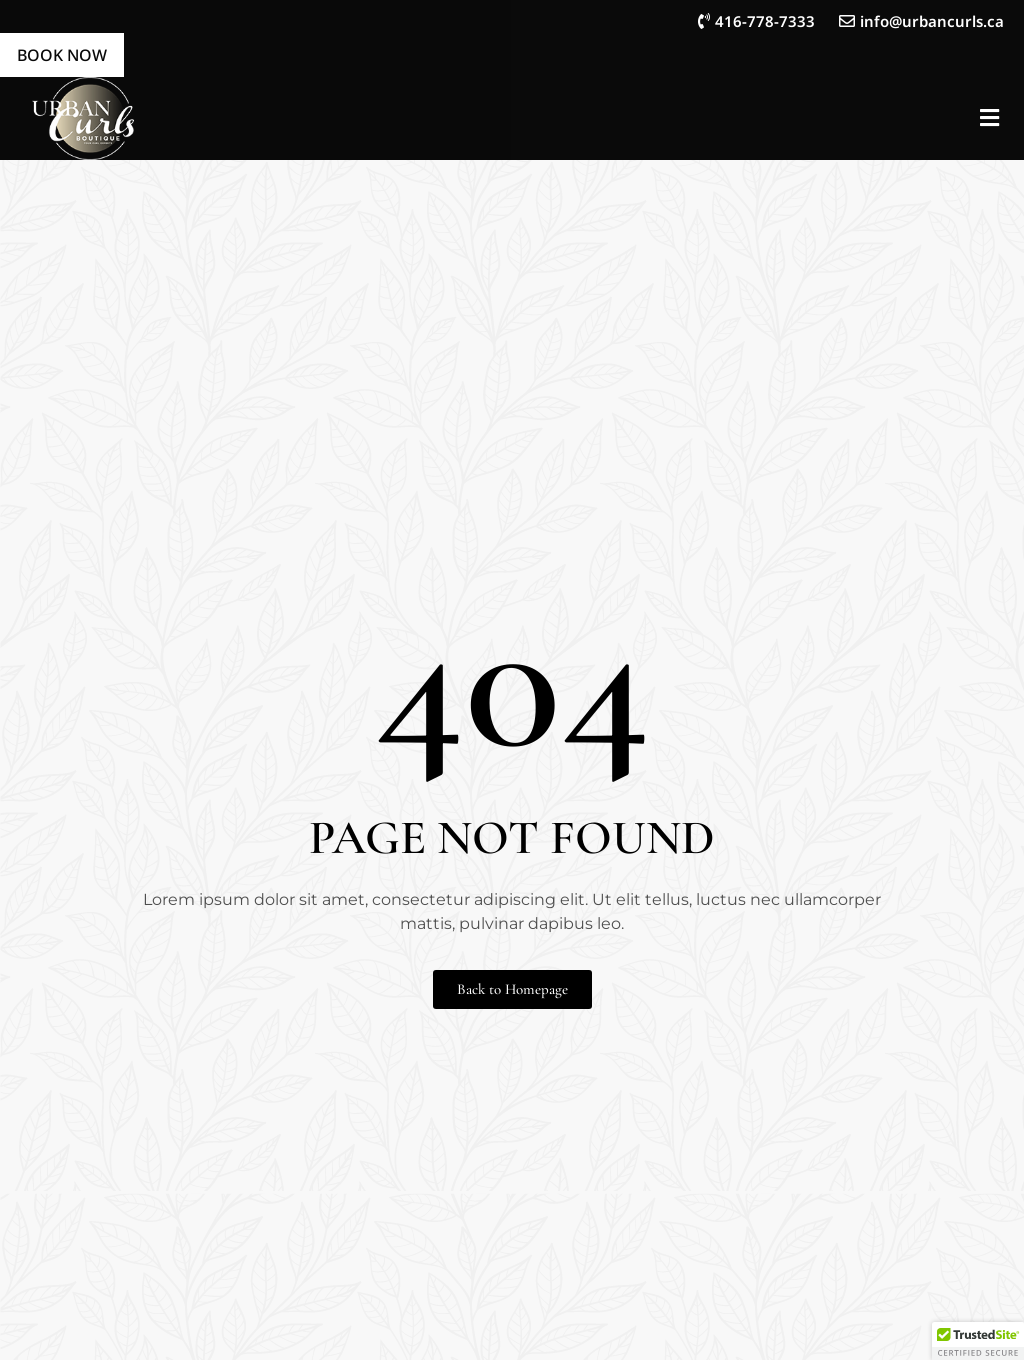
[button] (989, 118)
